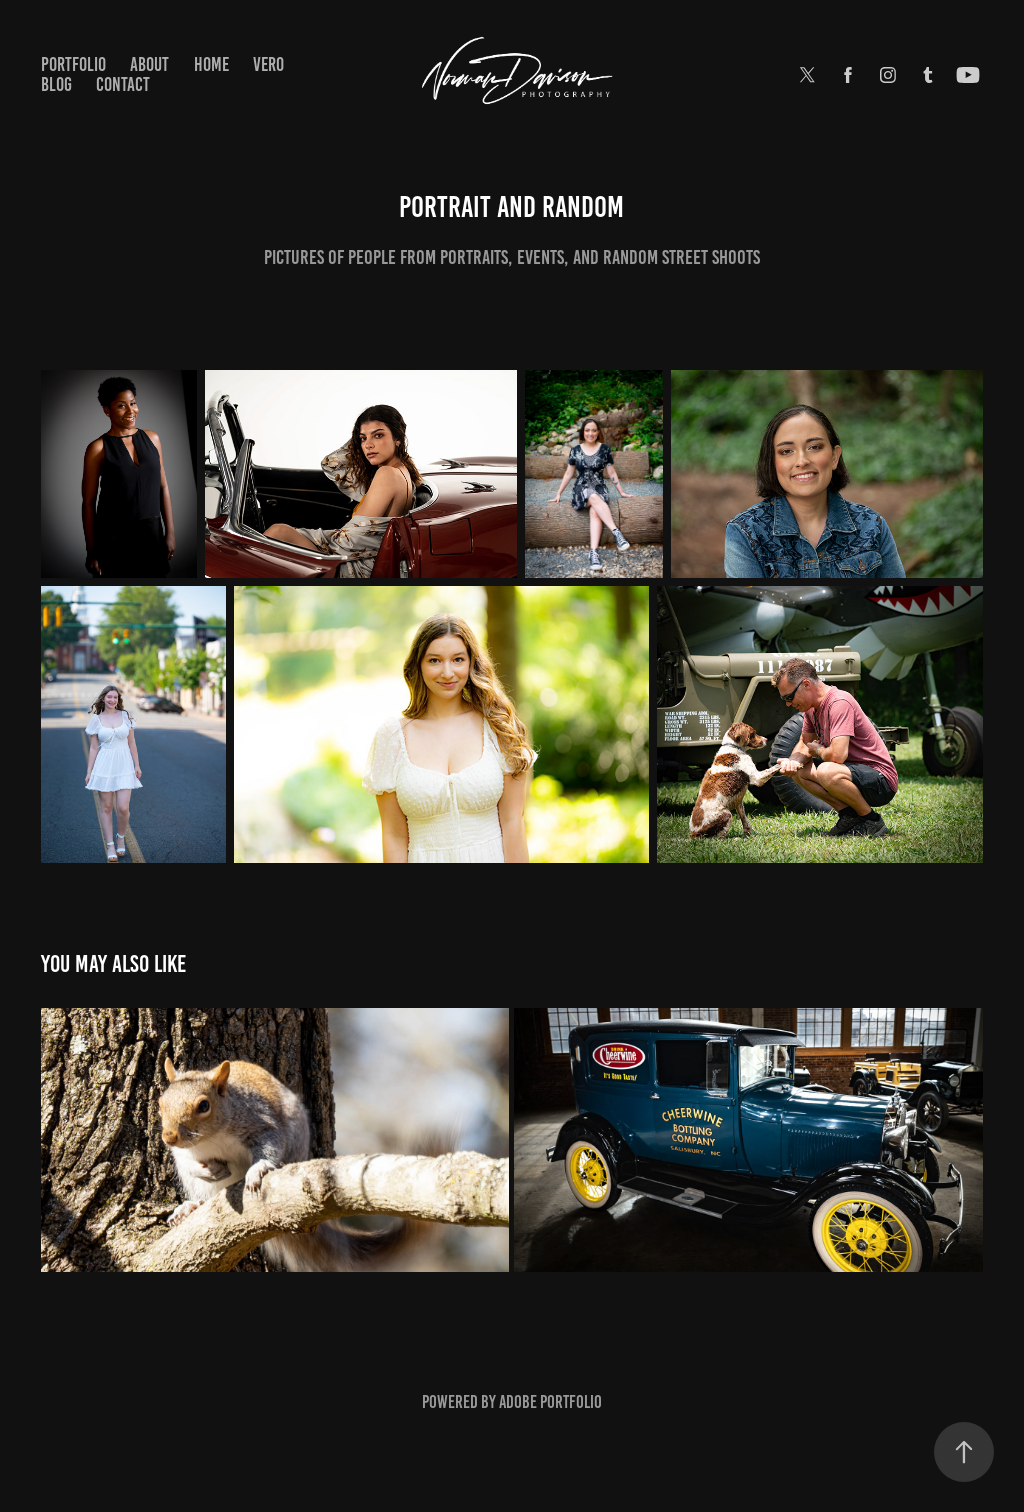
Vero (268, 64)
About (149, 64)
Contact (123, 84)
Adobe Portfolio (550, 1402)
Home (211, 64)
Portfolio (73, 64)
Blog (56, 84)
